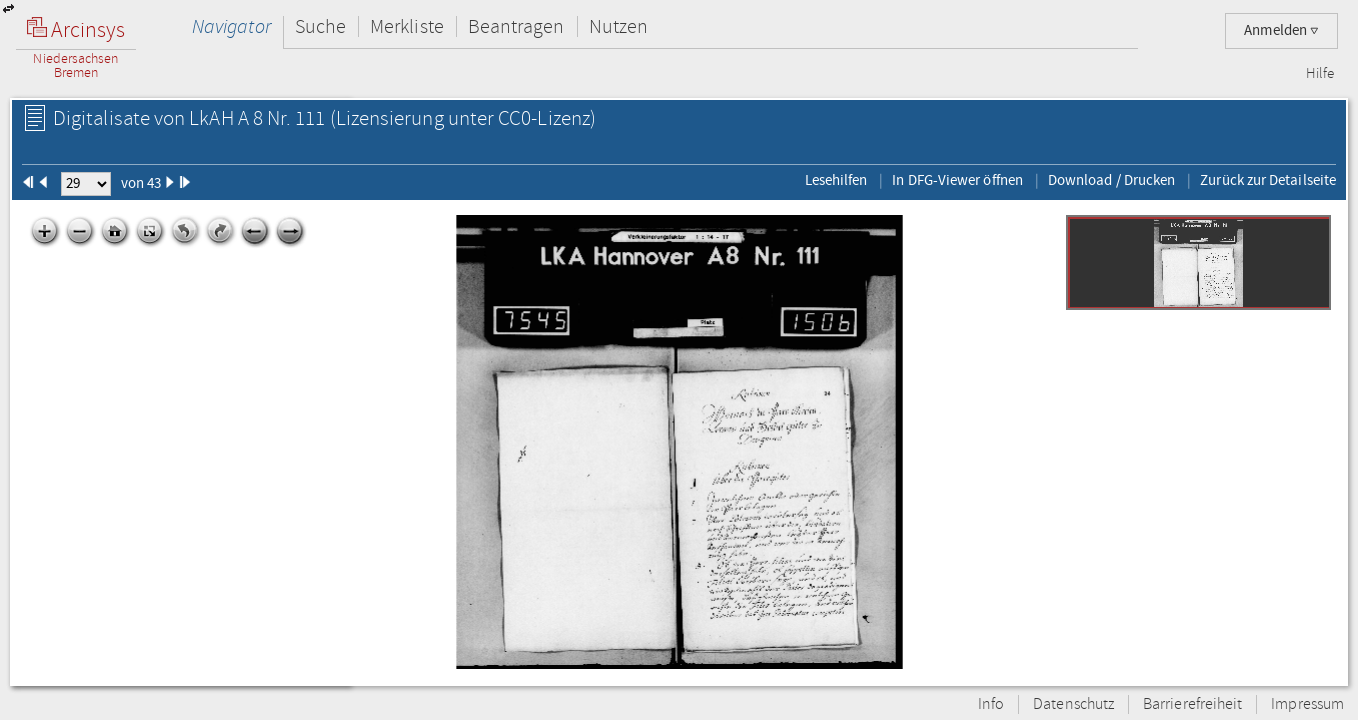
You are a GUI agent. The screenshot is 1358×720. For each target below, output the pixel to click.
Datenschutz (1073, 704)
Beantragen (516, 26)
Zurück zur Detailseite (1268, 180)
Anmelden (1281, 30)
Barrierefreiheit (1192, 704)
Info (991, 704)
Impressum (1307, 704)
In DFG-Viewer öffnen (957, 180)
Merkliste (407, 26)
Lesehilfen (836, 180)
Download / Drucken (1111, 180)
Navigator (231, 26)
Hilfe (1320, 74)
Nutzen (618, 26)
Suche (320, 26)
